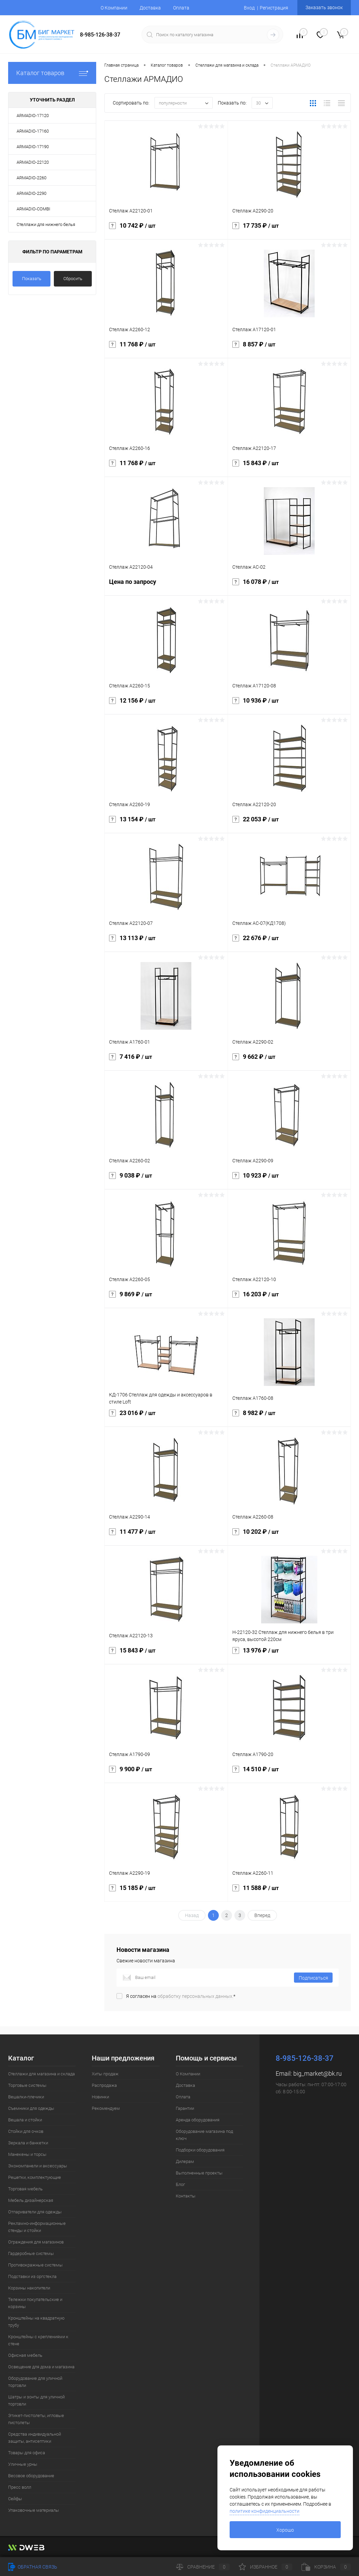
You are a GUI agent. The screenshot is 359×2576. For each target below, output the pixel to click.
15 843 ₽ (289, 467)
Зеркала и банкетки (28, 2142)
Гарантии (185, 2108)
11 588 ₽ (289, 1892)
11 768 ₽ (166, 348)
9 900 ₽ (166, 1773)
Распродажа (104, 2085)
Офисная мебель (25, 2355)
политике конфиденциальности (264, 2511)
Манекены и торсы (27, 2154)
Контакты (185, 2195)
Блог (180, 2184)
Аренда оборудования (197, 2119)
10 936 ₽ (289, 704)
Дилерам (185, 2161)
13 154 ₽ (166, 823)
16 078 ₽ (289, 586)
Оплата (181, 7)
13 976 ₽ (289, 1654)
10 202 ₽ (289, 1536)
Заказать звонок (324, 7)
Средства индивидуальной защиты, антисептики (34, 2438)
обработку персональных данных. (195, 1996)
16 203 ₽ (289, 1298)
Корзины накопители (29, 2287)
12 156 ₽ (166, 704)
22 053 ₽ (289, 823)
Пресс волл (19, 2487)
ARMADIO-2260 (31, 177)
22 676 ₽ (289, 942)
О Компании (114, 7)
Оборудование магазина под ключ (204, 2135)
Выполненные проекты (199, 2172)
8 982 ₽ (289, 1417)
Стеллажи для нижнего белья (46, 224)
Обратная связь (32, 2567)
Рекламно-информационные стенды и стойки (37, 2227)
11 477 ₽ (166, 1536)
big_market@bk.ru (317, 2073)
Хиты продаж (105, 2073)
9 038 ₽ (166, 1179)
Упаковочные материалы (33, 2510)
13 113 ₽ (166, 942)
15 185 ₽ (166, 1892)
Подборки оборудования (200, 2149)
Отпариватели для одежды (35, 2211)
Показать (31, 278)
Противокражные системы (35, 2264)
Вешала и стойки (25, 2119)
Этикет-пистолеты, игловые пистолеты (36, 2419)
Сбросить (72, 278)
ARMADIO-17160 (33, 131)
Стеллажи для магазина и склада (41, 2073)
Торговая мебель (25, 2188)
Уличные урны (22, 2464)
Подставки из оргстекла (32, 2276)
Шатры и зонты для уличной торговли (36, 2400)
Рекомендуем (106, 2108)
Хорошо (285, 2530)
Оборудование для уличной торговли (35, 2382)
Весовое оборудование (31, 2475)
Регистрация (274, 7)
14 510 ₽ (289, 1773)
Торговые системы (27, 2085)
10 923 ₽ (289, 1179)
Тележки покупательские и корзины (35, 2303)
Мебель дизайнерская (30, 2200)
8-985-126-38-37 (100, 34)
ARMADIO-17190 (33, 146)
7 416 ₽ (166, 1061)
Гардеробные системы (31, 2253)
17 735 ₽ (289, 229)
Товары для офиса (26, 2452)
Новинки (100, 2096)
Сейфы (15, 2498)
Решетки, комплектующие (34, 2177)
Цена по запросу (166, 585)
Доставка (150, 7)
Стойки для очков (25, 2131)
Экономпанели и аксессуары (37, 2165)
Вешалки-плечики (26, 2096)
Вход (249, 7)
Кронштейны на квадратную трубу (36, 2322)
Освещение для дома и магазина (41, 2366)
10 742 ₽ (166, 229)
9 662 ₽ (289, 1061)
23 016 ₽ (166, 1417)
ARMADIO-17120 (33, 115)
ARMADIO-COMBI (33, 208)
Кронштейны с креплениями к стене (38, 2340)
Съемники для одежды (31, 2108)
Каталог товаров (52, 73)
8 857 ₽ (289, 348)
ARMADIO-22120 (33, 162)
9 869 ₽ (166, 1298)
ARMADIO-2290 (31, 193)
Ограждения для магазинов (36, 2241)
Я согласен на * (180, 1996)
